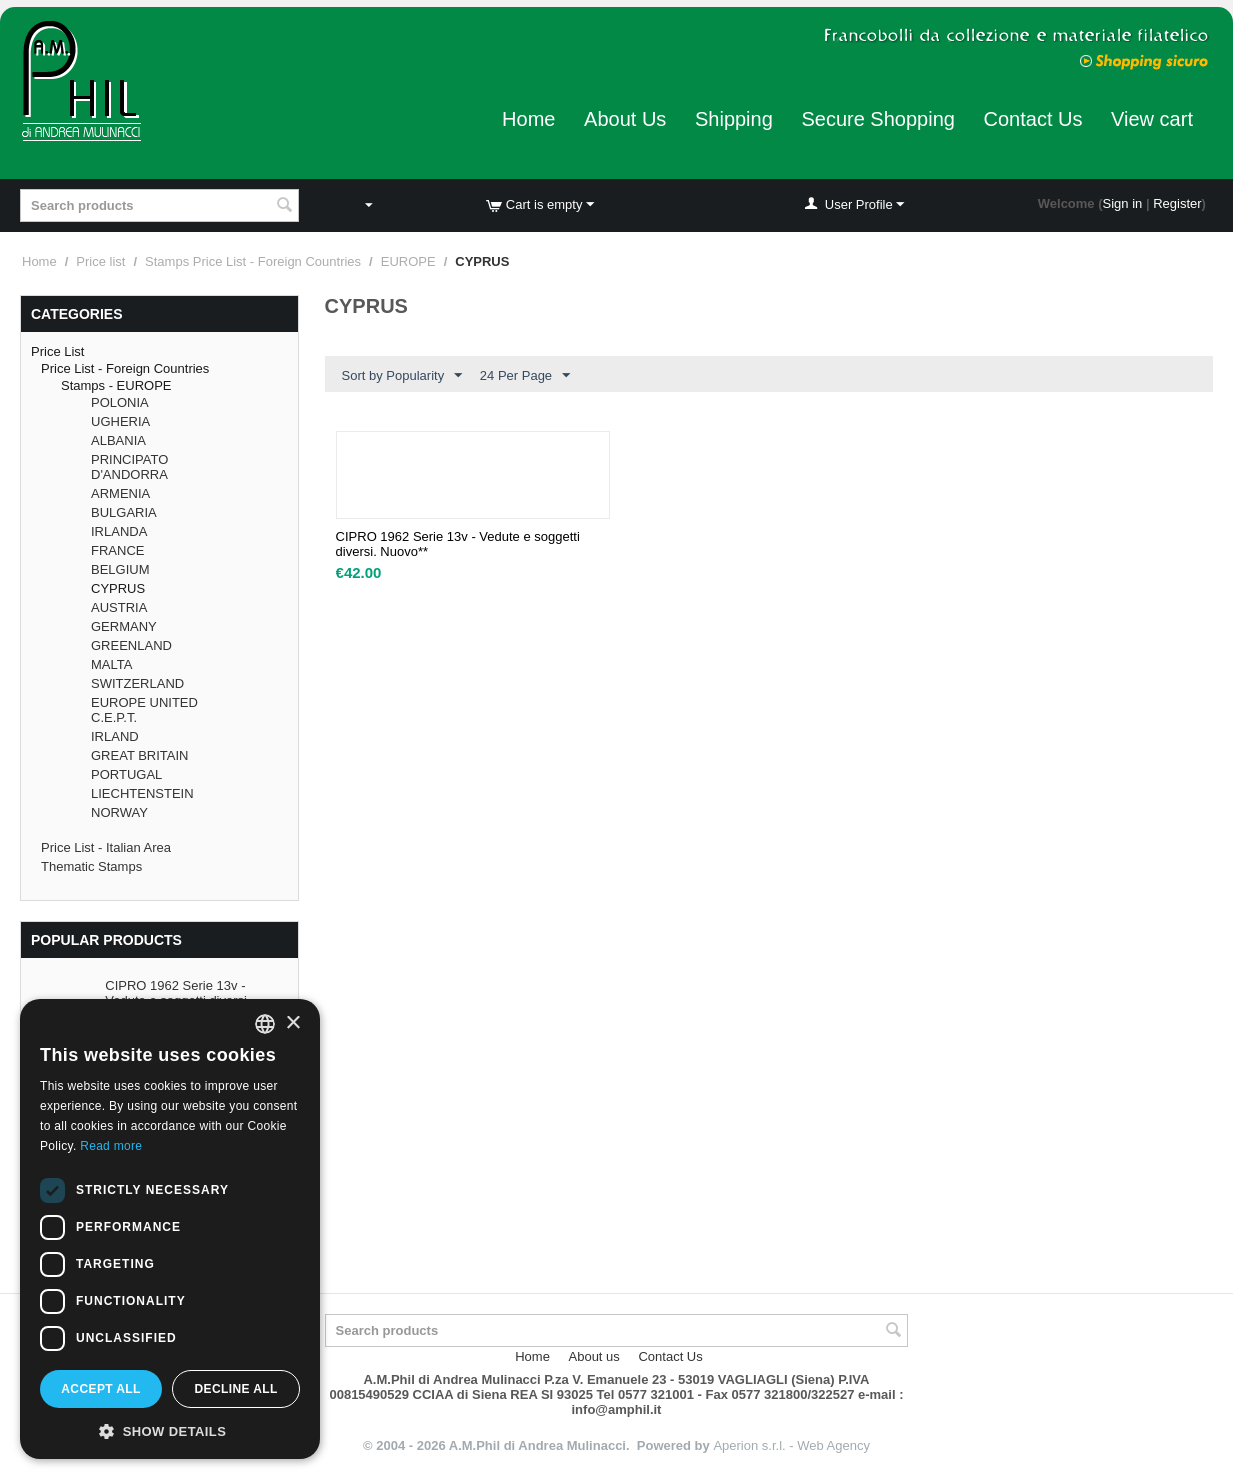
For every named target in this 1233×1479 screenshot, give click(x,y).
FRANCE (117, 550)
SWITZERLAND (137, 683)
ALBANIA (118, 440)
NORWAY (119, 812)
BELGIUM (120, 569)
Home (528, 119)
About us (594, 1356)
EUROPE (408, 261)
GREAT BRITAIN (140, 755)
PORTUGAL (126, 774)
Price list (100, 261)
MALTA (111, 664)
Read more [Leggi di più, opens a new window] (111, 1146)
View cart (1152, 119)
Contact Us (1033, 119)
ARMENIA (120, 493)
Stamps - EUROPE (116, 385)
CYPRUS (118, 588)
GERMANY (124, 626)
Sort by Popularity (402, 376)
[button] (170, 1430)
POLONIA (120, 402)
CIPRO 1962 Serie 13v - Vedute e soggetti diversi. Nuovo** (458, 544)
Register (1177, 203)
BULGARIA (124, 512)
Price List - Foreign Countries (125, 368)
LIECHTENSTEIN (142, 793)
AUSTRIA (119, 607)
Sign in (1123, 203)
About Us (625, 119)
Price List (57, 351)
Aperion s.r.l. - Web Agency (791, 1445)
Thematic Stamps (91, 866)
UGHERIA (120, 421)
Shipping (734, 119)
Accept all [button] (101, 1389)
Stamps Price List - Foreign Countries (253, 261)
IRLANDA (119, 531)
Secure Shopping (877, 119)
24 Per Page (525, 376)
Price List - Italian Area (106, 847)
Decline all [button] (235, 1389)
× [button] (292, 1023)
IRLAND (115, 736)
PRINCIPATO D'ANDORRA (129, 467)
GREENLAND (131, 645)
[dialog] (170, 1229)
